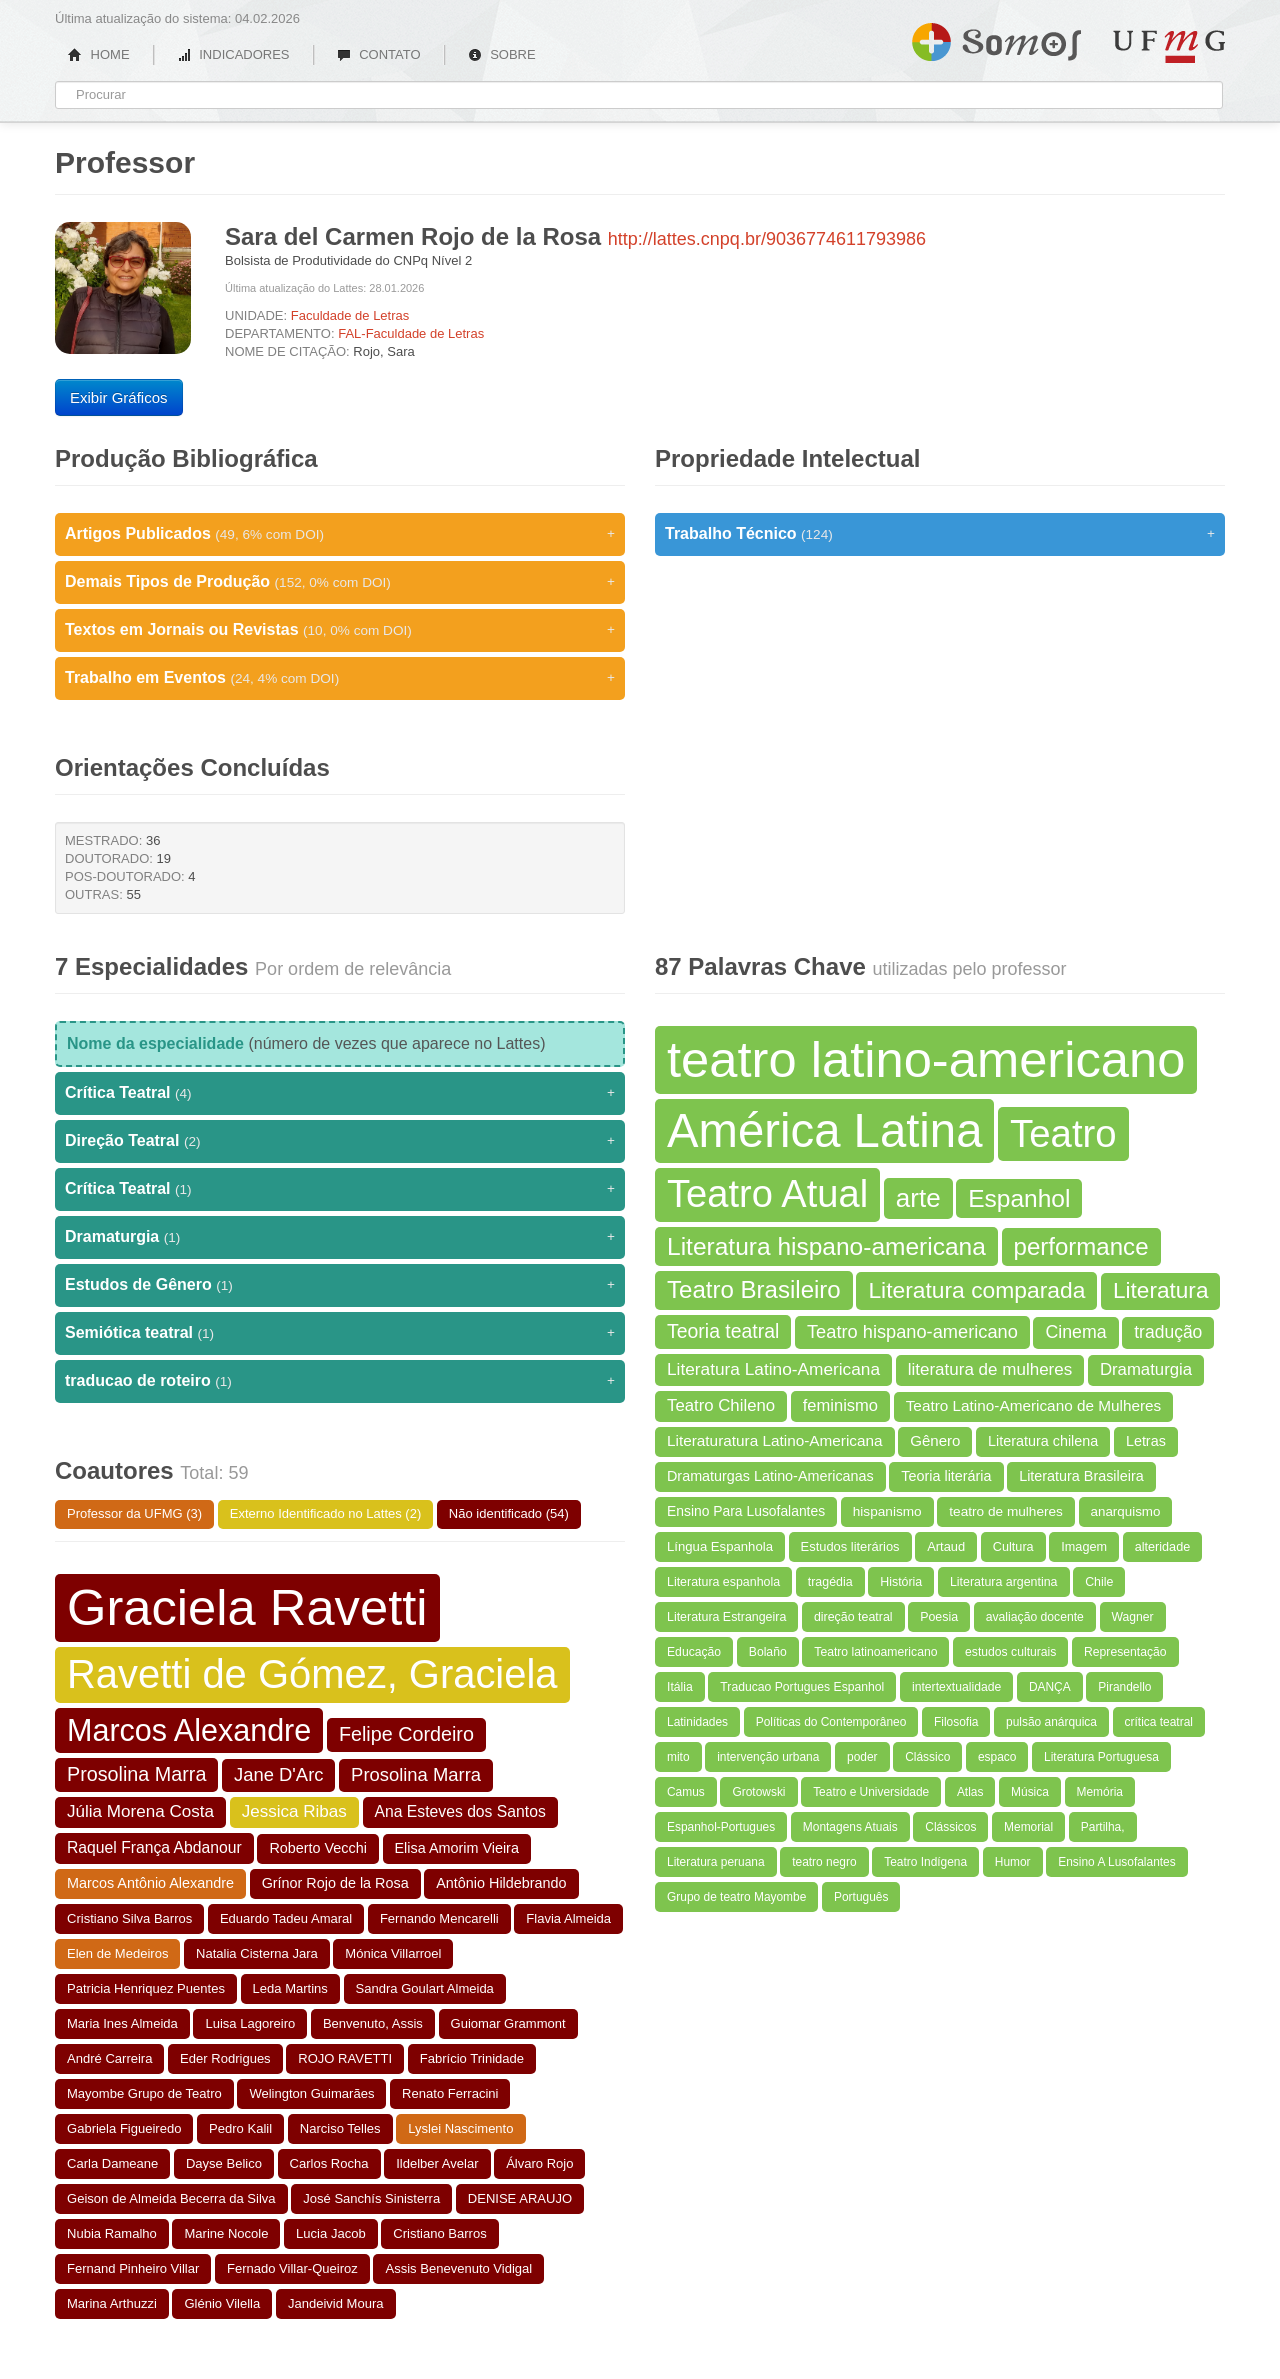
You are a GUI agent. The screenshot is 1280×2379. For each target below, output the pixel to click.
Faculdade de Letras (350, 315)
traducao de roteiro (340, 1381)
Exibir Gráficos (119, 397)
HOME (99, 54)
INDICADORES (233, 54)
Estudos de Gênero (340, 1285)
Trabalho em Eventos (340, 678)
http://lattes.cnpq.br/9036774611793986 (767, 239)
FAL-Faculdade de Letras (411, 333)
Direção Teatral (340, 1141)
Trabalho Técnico (940, 534)
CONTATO (379, 54)
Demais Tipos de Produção (340, 582)
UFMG (1169, 46)
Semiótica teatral (340, 1333)
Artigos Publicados (340, 534)
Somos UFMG (996, 38)
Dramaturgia (340, 1237)
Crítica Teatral (340, 1093)
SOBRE (502, 54)
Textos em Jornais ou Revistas (340, 630)
